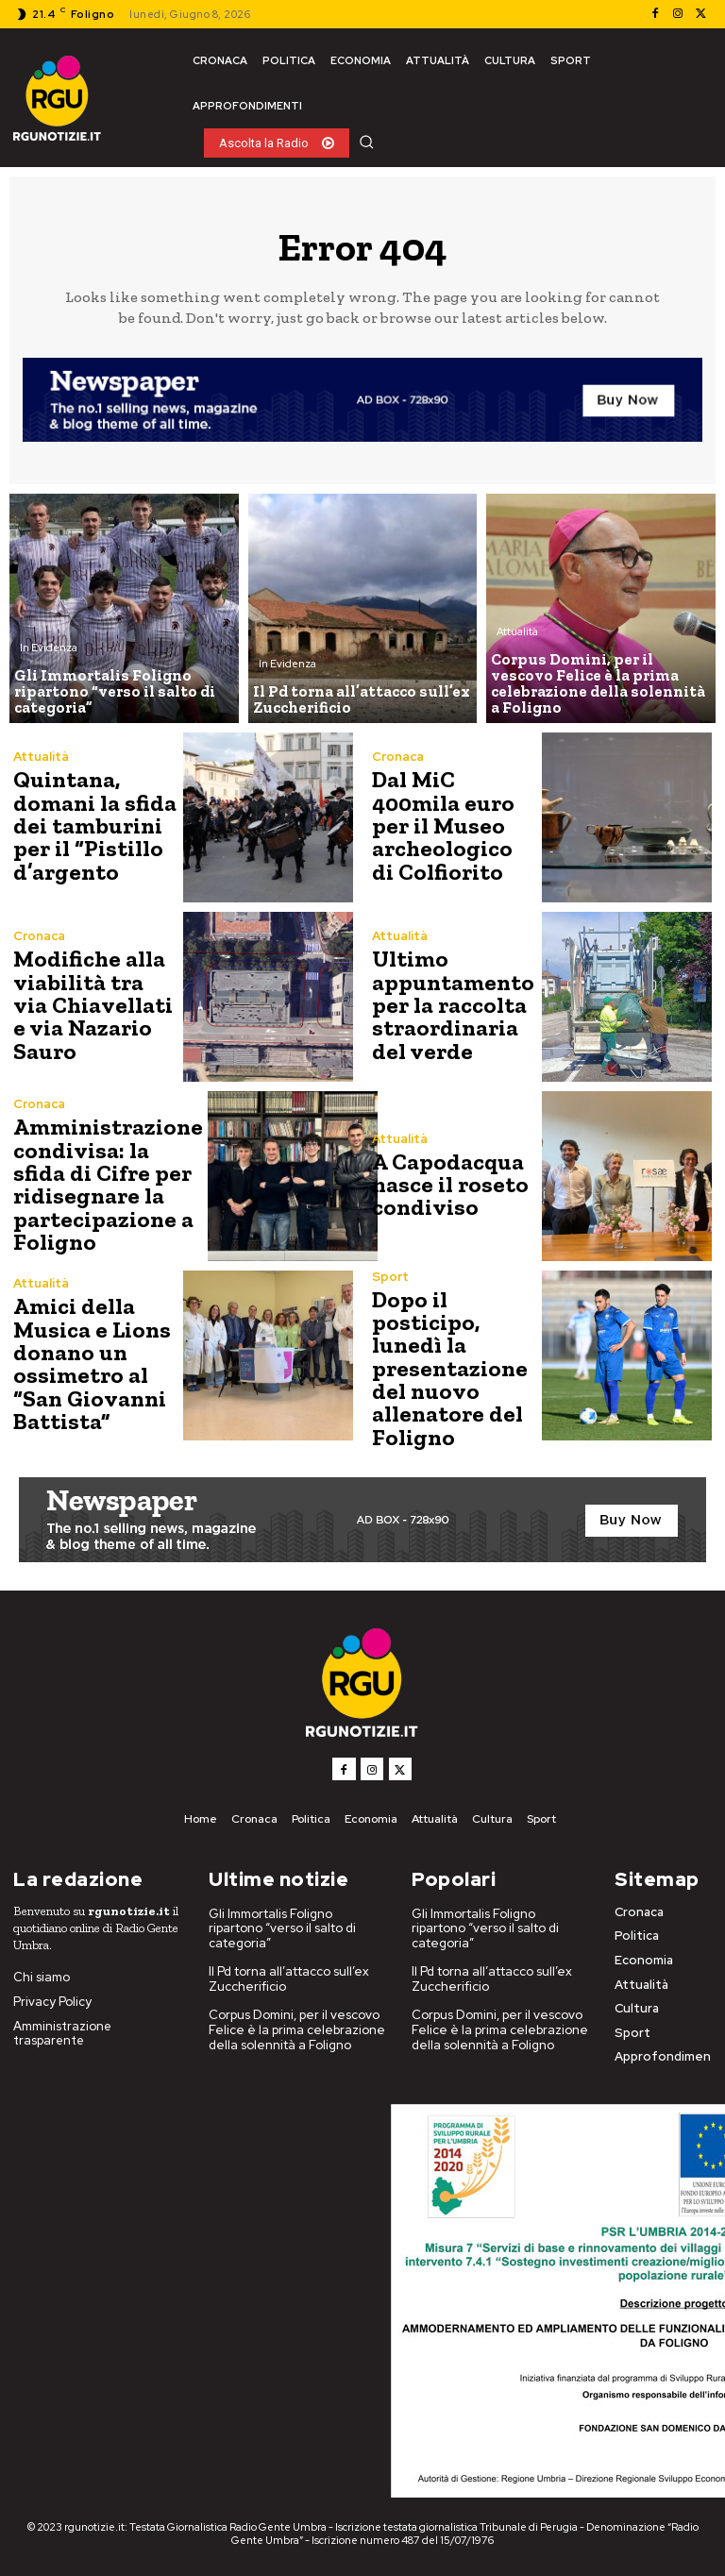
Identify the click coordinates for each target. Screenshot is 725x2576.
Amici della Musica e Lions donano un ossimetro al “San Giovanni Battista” (90, 1363)
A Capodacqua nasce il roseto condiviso (447, 1184)
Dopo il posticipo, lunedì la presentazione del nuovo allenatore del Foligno (447, 1367)
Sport (390, 1277)
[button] (366, 141)
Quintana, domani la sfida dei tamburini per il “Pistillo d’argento (93, 825)
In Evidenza (48, 651)
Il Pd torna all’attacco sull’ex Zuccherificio (290, 1975)
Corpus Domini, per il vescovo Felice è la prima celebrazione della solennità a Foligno (294, 2024)
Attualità (517, 636)
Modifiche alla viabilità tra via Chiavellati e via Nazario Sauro (95, 1005)
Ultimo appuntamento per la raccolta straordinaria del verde (452, 1005)
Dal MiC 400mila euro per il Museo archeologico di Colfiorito (452, 825)
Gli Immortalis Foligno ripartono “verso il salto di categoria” (283, 1925)
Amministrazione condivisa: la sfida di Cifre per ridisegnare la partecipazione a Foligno (106, 1184)
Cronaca (398, 757)
